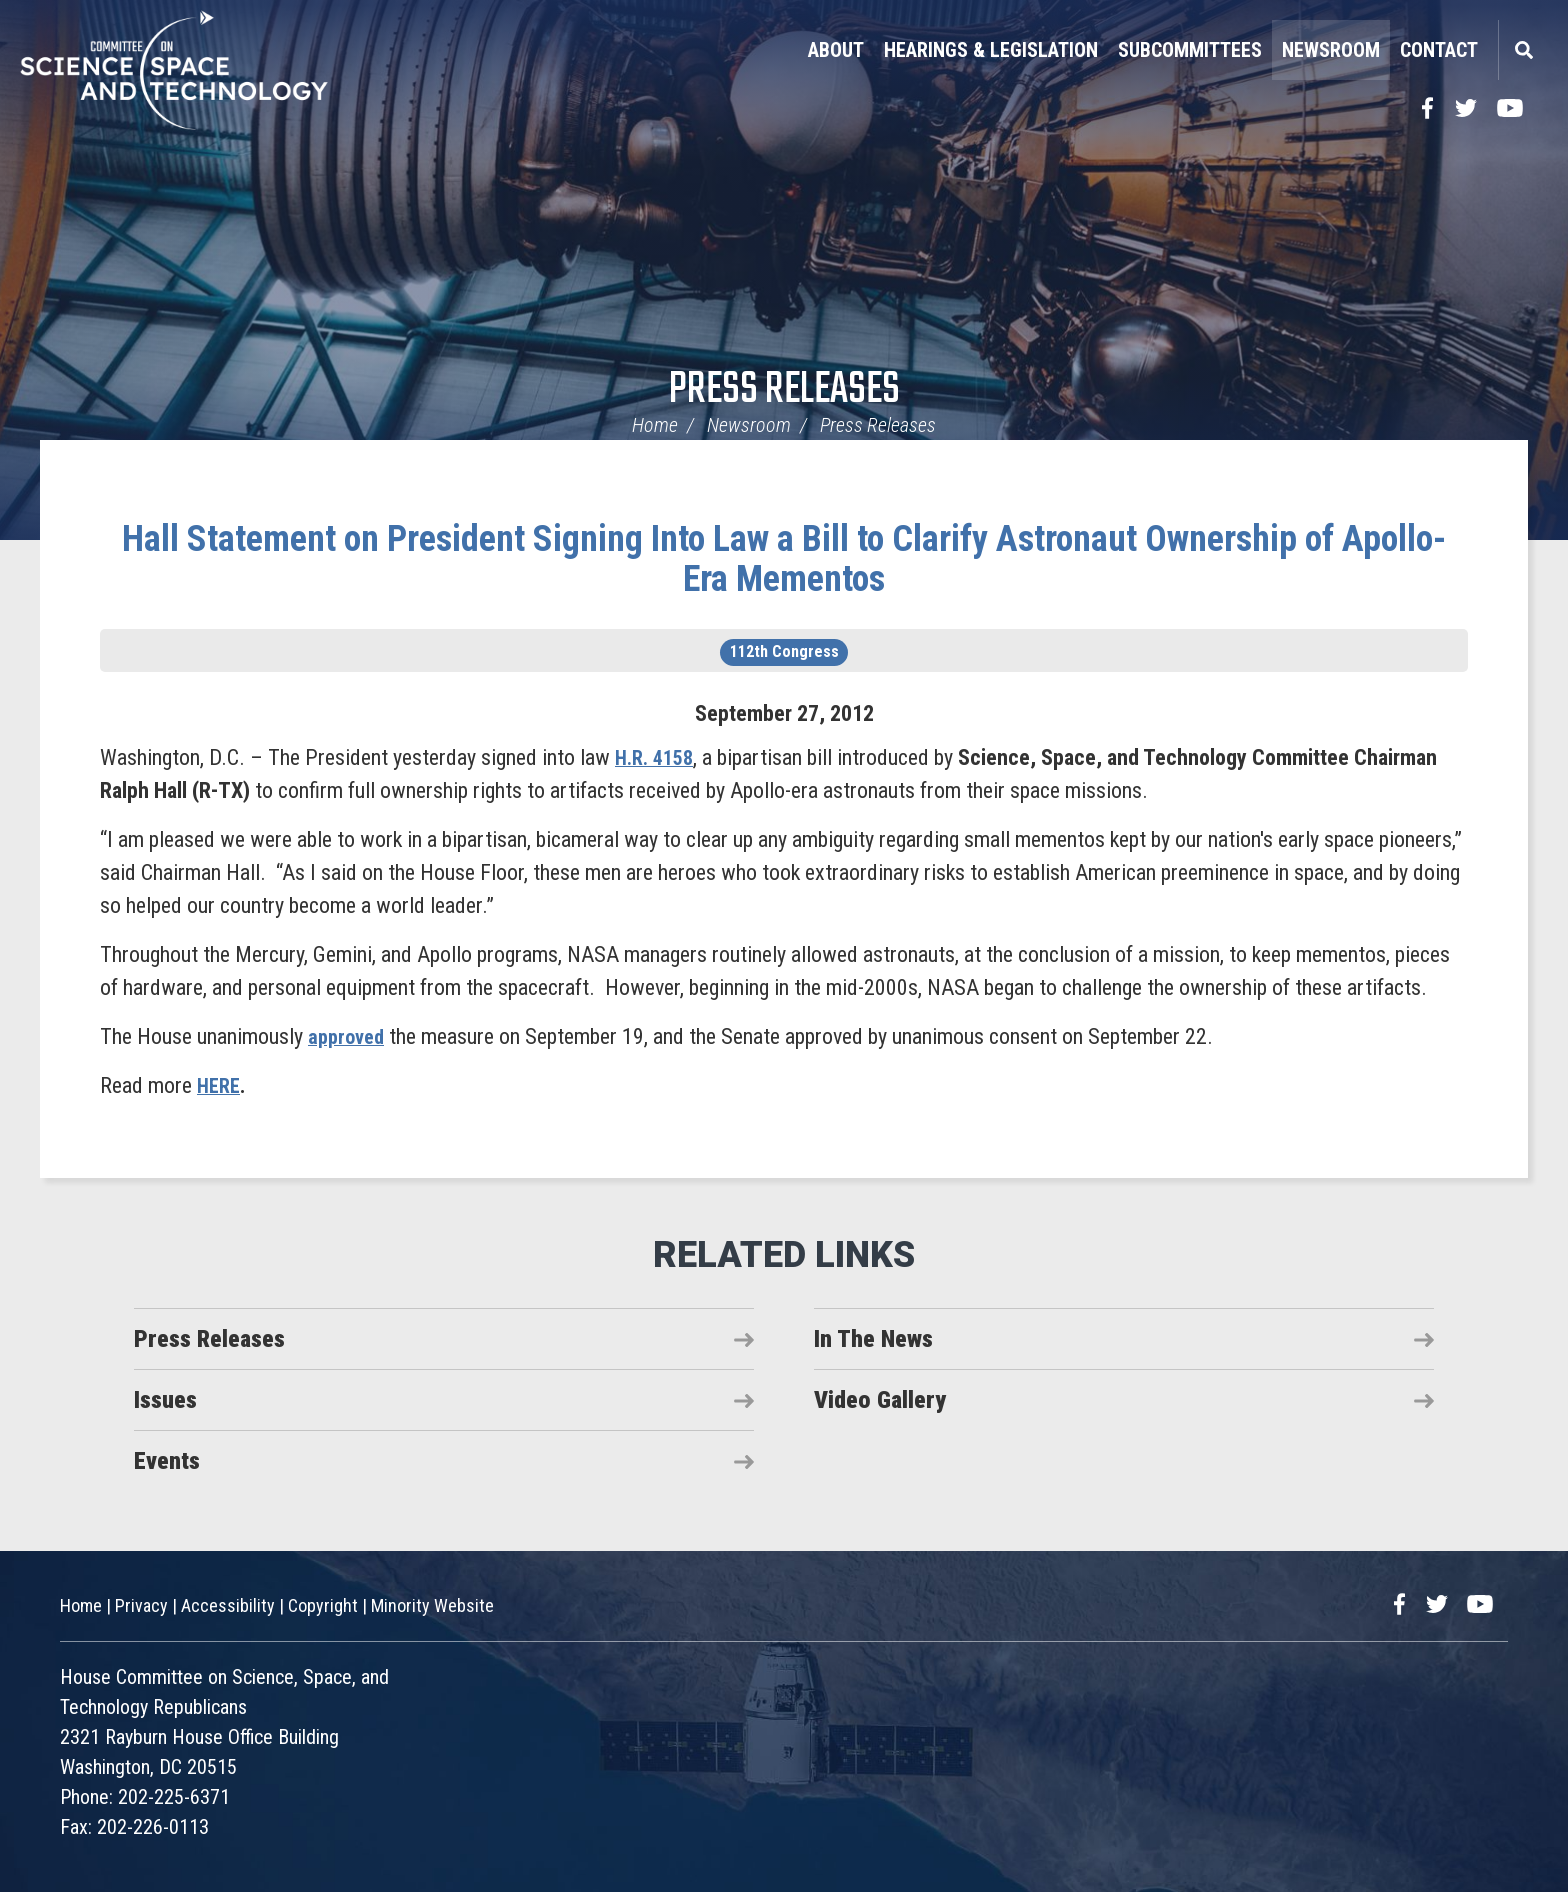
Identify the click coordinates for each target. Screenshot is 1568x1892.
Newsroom (1331, 50)
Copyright (323, 1605)
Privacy (141, 1605)
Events (167, 1461)
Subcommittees (1190, 50)
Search (1523, 50)
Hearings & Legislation (991, 50)
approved (348, 1036)
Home (655, 425)
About (836, 50)
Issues (165, 1400)
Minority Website (432, 1605)
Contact (1439, 50)
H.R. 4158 (658, 757)
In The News (873, 1339)
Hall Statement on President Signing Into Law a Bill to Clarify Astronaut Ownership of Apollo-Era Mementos (784, 559)
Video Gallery (880, 1400)
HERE (220, 1085)
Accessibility (228, 1605)
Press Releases (784, 390)
